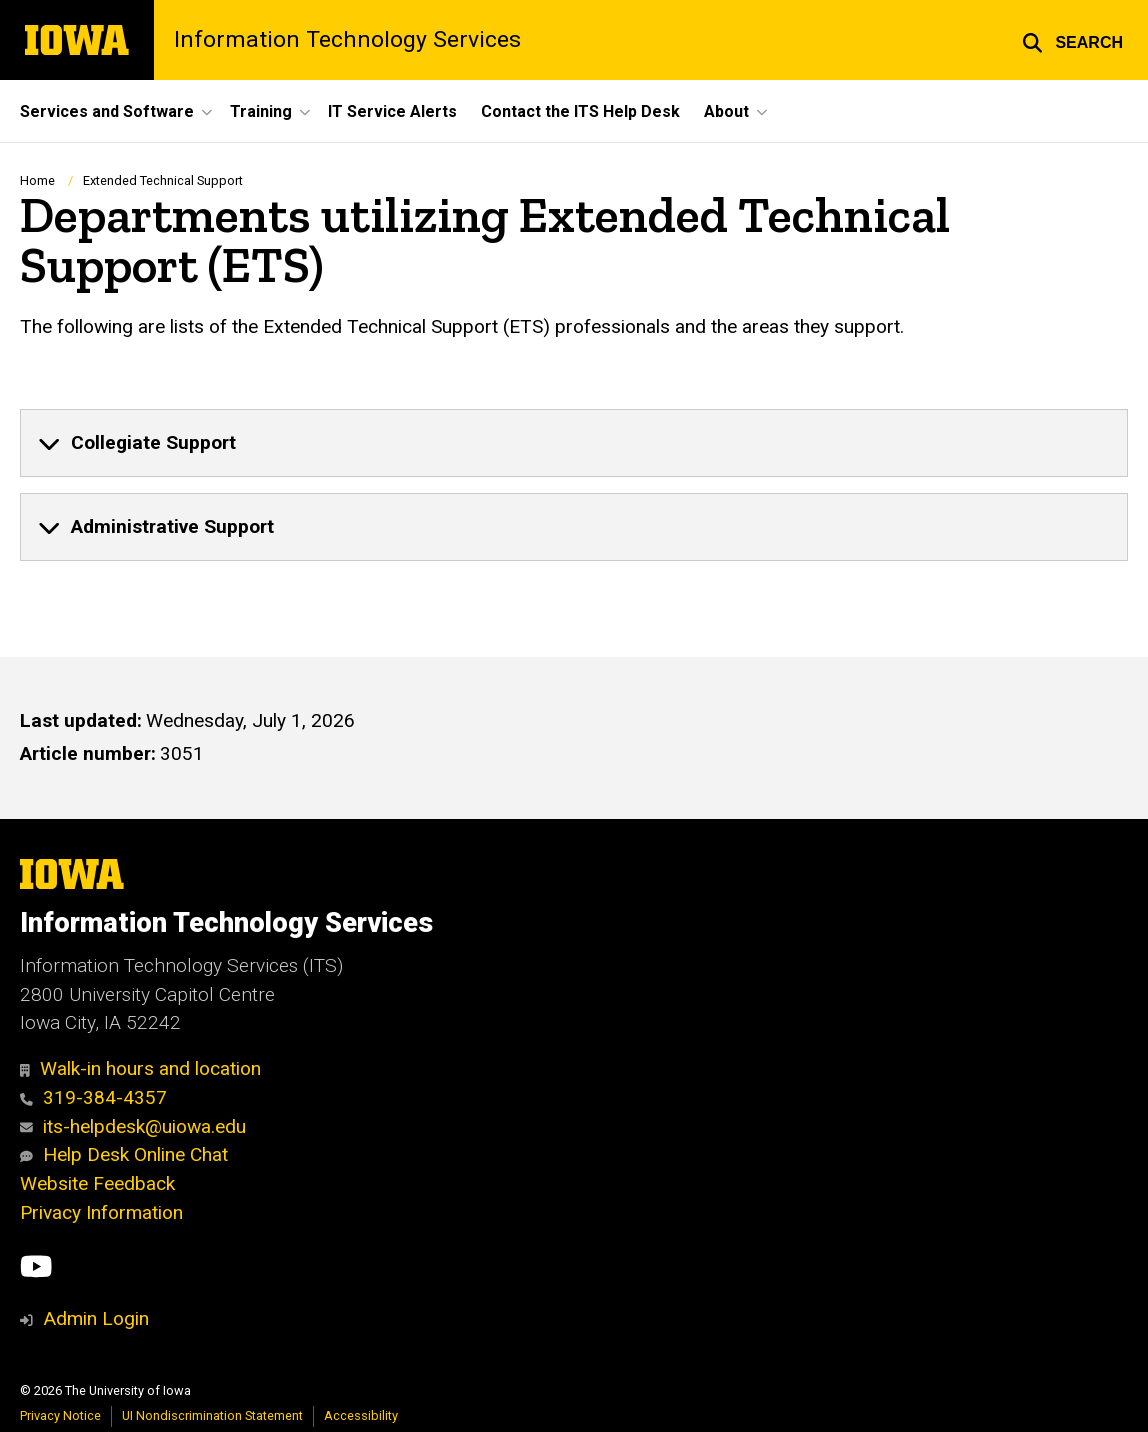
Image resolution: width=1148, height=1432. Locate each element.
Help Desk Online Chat (124, 1154)
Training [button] (261, 111)
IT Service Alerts (392, 111)
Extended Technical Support (163, 180)
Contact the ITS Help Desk (580, 111)
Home (37, 180)
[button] (1072, 40)
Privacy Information (101, 1212)
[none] (574, 443)
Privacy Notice (60, 1415)
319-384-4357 (93, 1097)
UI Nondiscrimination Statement (212, 1415)
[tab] (574, 443)
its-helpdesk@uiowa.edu (133, 1126)
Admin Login (96, 1318)
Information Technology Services (347, 40)
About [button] (726, 111)
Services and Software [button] (107, 111)
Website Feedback (97, 1183)
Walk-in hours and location (140, 1068)
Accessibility (361, 1415)
